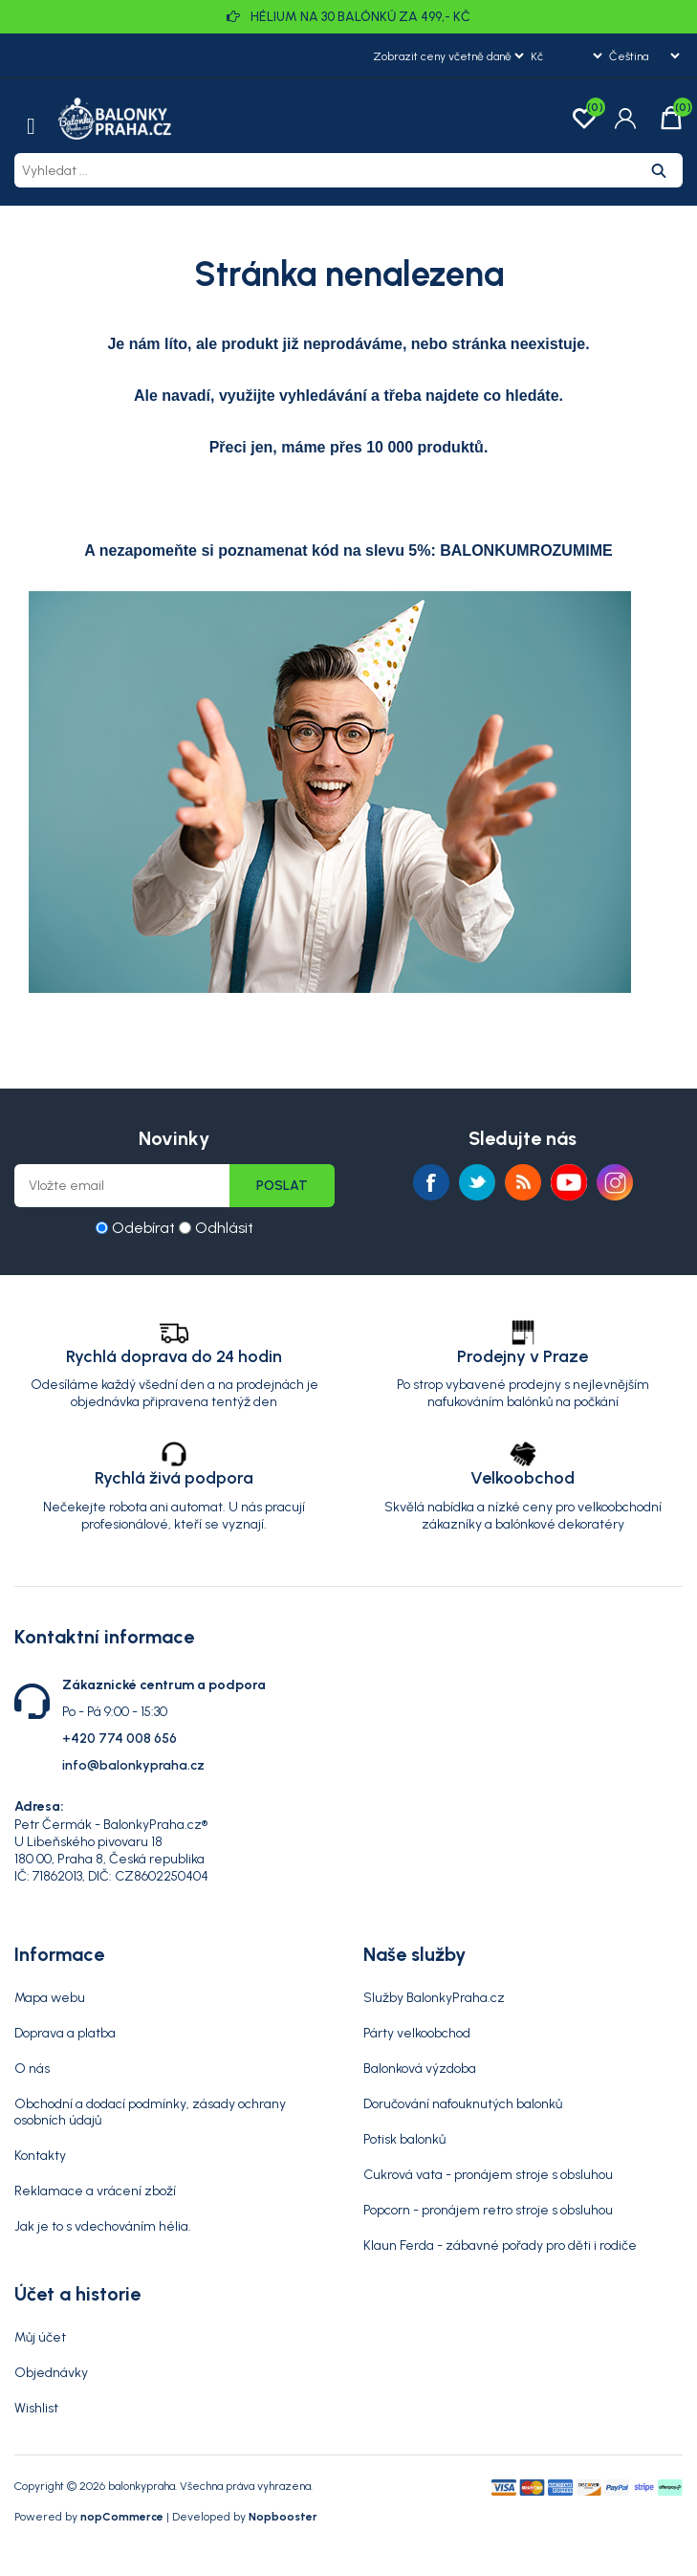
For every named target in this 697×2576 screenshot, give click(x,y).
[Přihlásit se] (121, 1185)
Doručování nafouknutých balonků (462, 2104)
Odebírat (143, 1228)
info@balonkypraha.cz (133, 1765)
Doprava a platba (65, 2033)
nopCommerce (121, 2516)
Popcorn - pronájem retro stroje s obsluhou (488, 2210)
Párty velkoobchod (416, 2033)
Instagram (615, 1182)
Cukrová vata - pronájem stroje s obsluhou (488, 2175)
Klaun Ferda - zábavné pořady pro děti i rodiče (500, 2245)
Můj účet (40, 2337)
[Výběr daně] (448, 55)
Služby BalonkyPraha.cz (434, 1998)
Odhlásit (224, 1228)
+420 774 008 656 (119, 1738)
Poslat (282, 1186)
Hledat (659, 170)
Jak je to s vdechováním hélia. (102, 2226)
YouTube (569, 1182)
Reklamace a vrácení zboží (95, 2191)
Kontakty (40, 2155)
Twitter (477, 1182)
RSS (523, 1182)
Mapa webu (49, 1998)
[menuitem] (174, 1998)
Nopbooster (283, 2516)
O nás (32, 2068)
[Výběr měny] (566, 55)
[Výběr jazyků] (644, 55)
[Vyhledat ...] (324, 170)
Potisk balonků (404, 2139)
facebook (431, 1182)
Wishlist (36, 2408)
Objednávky (51, 2373)
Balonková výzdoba (419, 2068)
